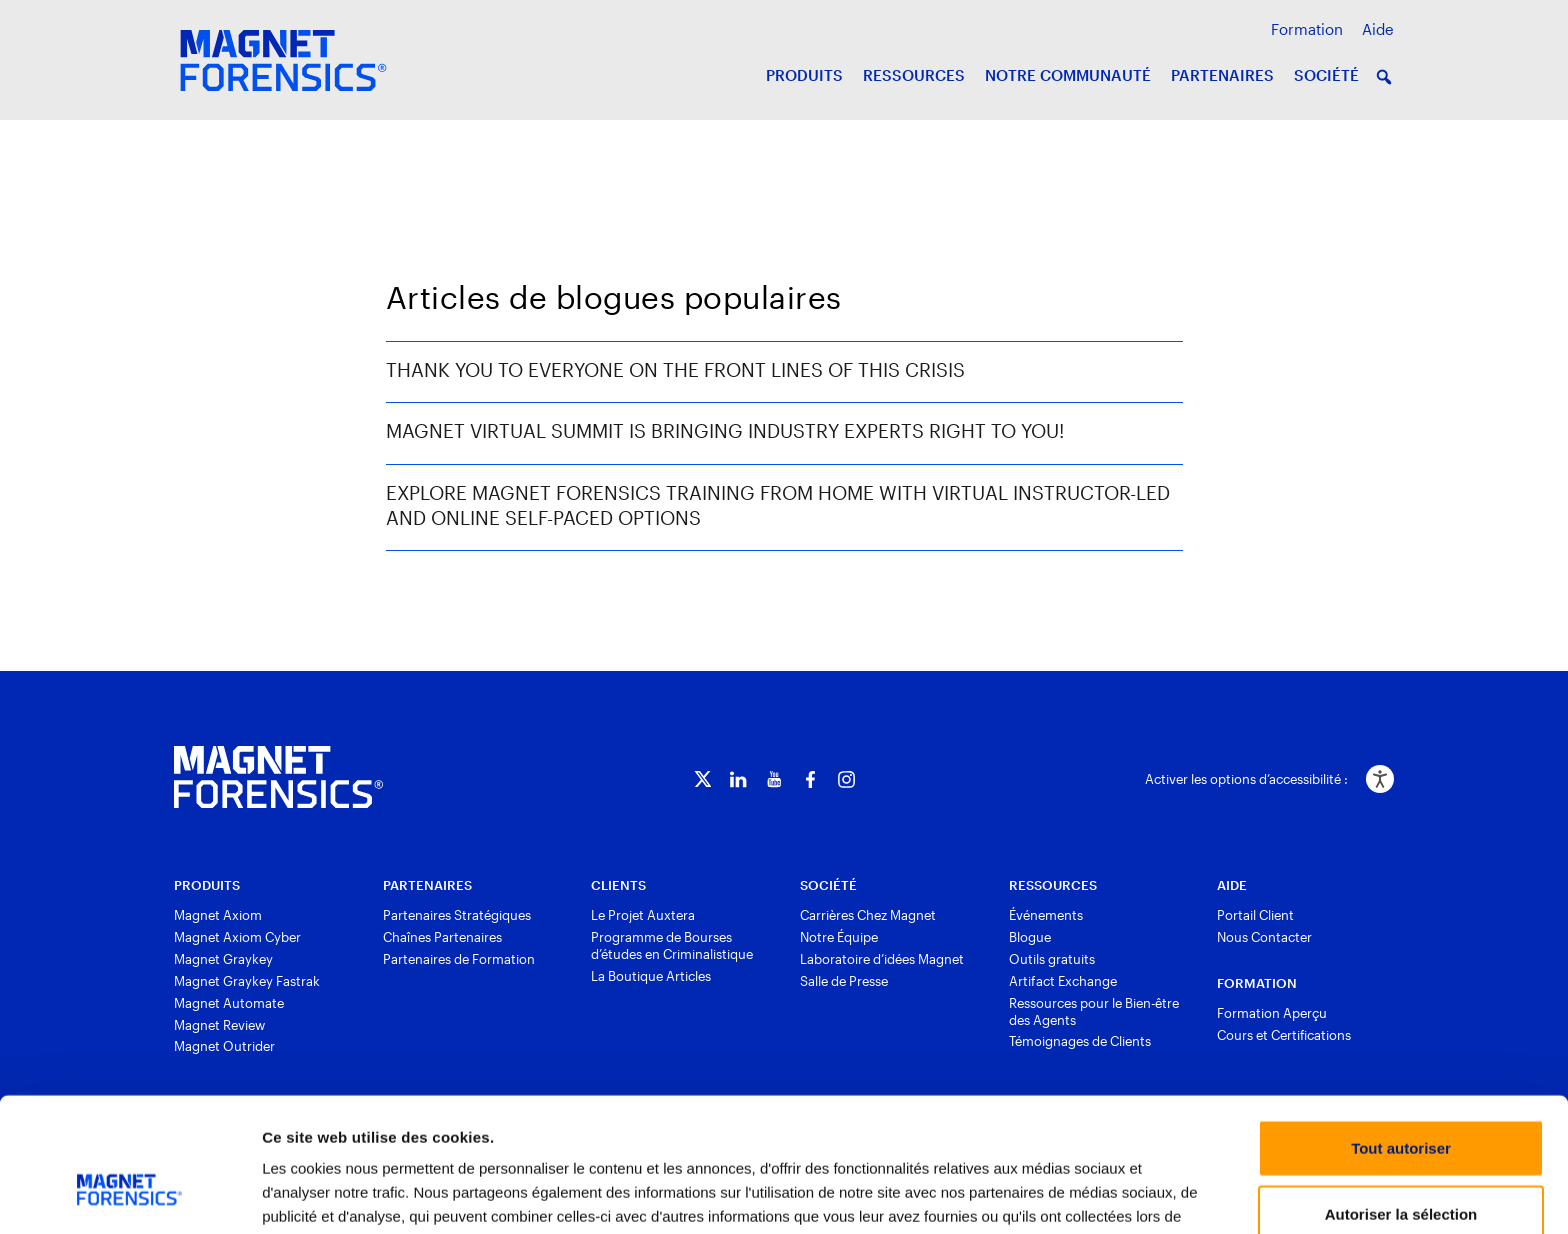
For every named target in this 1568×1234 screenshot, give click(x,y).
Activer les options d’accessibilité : (1246, 779)
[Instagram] (846, 779)
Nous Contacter (1264, 937)
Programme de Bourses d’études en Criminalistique (672, 945)
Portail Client (1255, 915)
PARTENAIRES (1222, 75)
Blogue (1030, 937)
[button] (1384, 77)
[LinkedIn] (738, 779)
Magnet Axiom (218, 915)
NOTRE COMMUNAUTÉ (1068, 75)
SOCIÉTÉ (1326, 75)
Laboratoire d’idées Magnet (882, 959)
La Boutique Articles (651, 976)
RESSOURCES (914, 75)
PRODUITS (804, 75)
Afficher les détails (1096, 1194)
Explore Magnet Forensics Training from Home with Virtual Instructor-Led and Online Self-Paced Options (778, 505)
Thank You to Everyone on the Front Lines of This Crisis (675, 369)
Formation (1307, 29)
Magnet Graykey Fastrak (247, 981)
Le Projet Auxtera (643, 915)
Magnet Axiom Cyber (237, 937)
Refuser (1401, 1168)
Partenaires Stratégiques (457, 915)
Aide (1378, 29)
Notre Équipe (839, 937)
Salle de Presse (844, 981)
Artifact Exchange (1063, 981)
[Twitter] (702, 779)
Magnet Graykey (223, 959)
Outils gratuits (1052, 959)
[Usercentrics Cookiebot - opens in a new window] (129, 1195)
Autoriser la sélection (1401, 1103)
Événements (1046, 915)
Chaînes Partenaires (442, 937)
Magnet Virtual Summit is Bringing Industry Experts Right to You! (725, 430)
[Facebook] (810, 779)
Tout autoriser (1401, 1037)
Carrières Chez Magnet (868, 915)
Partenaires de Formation (459, 959)
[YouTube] (774, 779)
